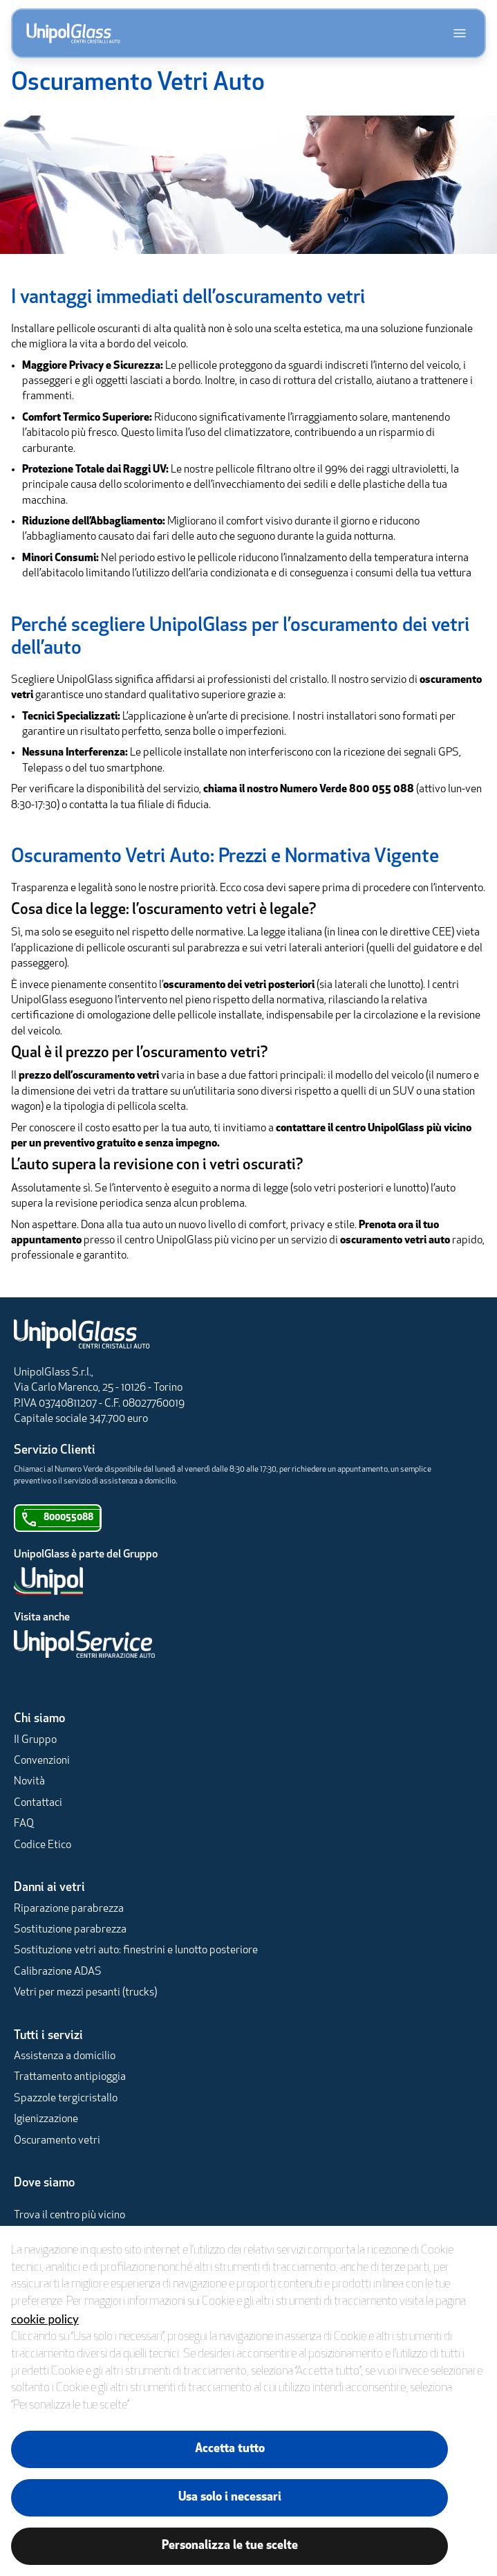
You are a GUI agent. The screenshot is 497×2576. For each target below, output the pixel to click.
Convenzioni (42, 1760)
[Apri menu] (459, 33)
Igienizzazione (46, 2119)
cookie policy (45, 2319)
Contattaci (38, 1803)
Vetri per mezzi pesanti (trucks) (85, 1992)
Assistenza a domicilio (64, 2056)
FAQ (24, 1823)
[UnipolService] (232, 1644)
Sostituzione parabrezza (70, 1929)
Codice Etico (42, 1845)
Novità (29, 1781)
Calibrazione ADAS (58, 1971)
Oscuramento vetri (57, 2140)
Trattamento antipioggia (70, 2077)
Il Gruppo (35, 1740)
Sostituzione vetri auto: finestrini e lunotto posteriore (136, 1950)
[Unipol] (232, 1581)
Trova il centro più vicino (69, 2215)
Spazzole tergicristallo (66, 2098)
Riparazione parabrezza (69, 1909)
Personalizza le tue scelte (230, 2546)
